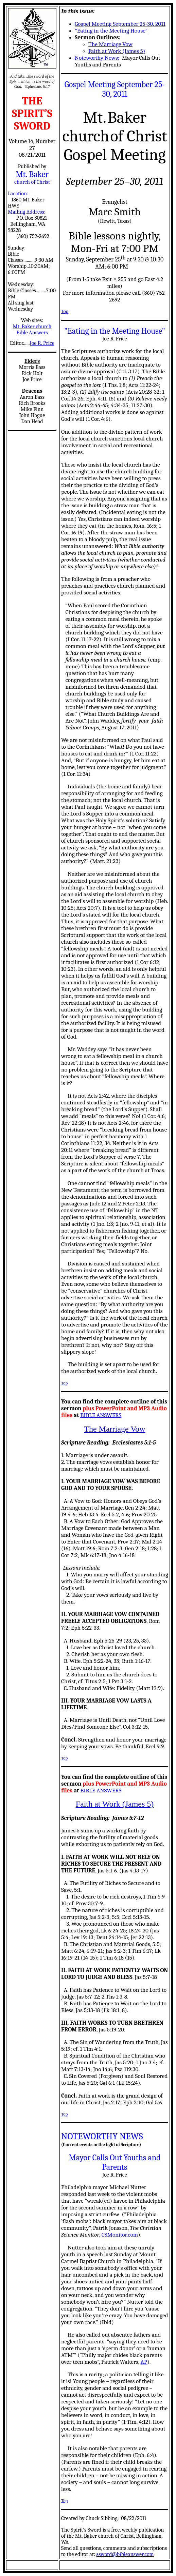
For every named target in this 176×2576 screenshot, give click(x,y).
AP (144, 2361)
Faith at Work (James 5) (116, 50)
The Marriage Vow (110, 44)
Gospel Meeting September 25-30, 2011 (120, 23)
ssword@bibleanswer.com (125, 2554)
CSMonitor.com (120, 2234)
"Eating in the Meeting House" (111, 30)
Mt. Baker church (32, 326)
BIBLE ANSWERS (100, 1415)
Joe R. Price (42, 343)
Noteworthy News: (97, 57)
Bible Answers (32, 333)
